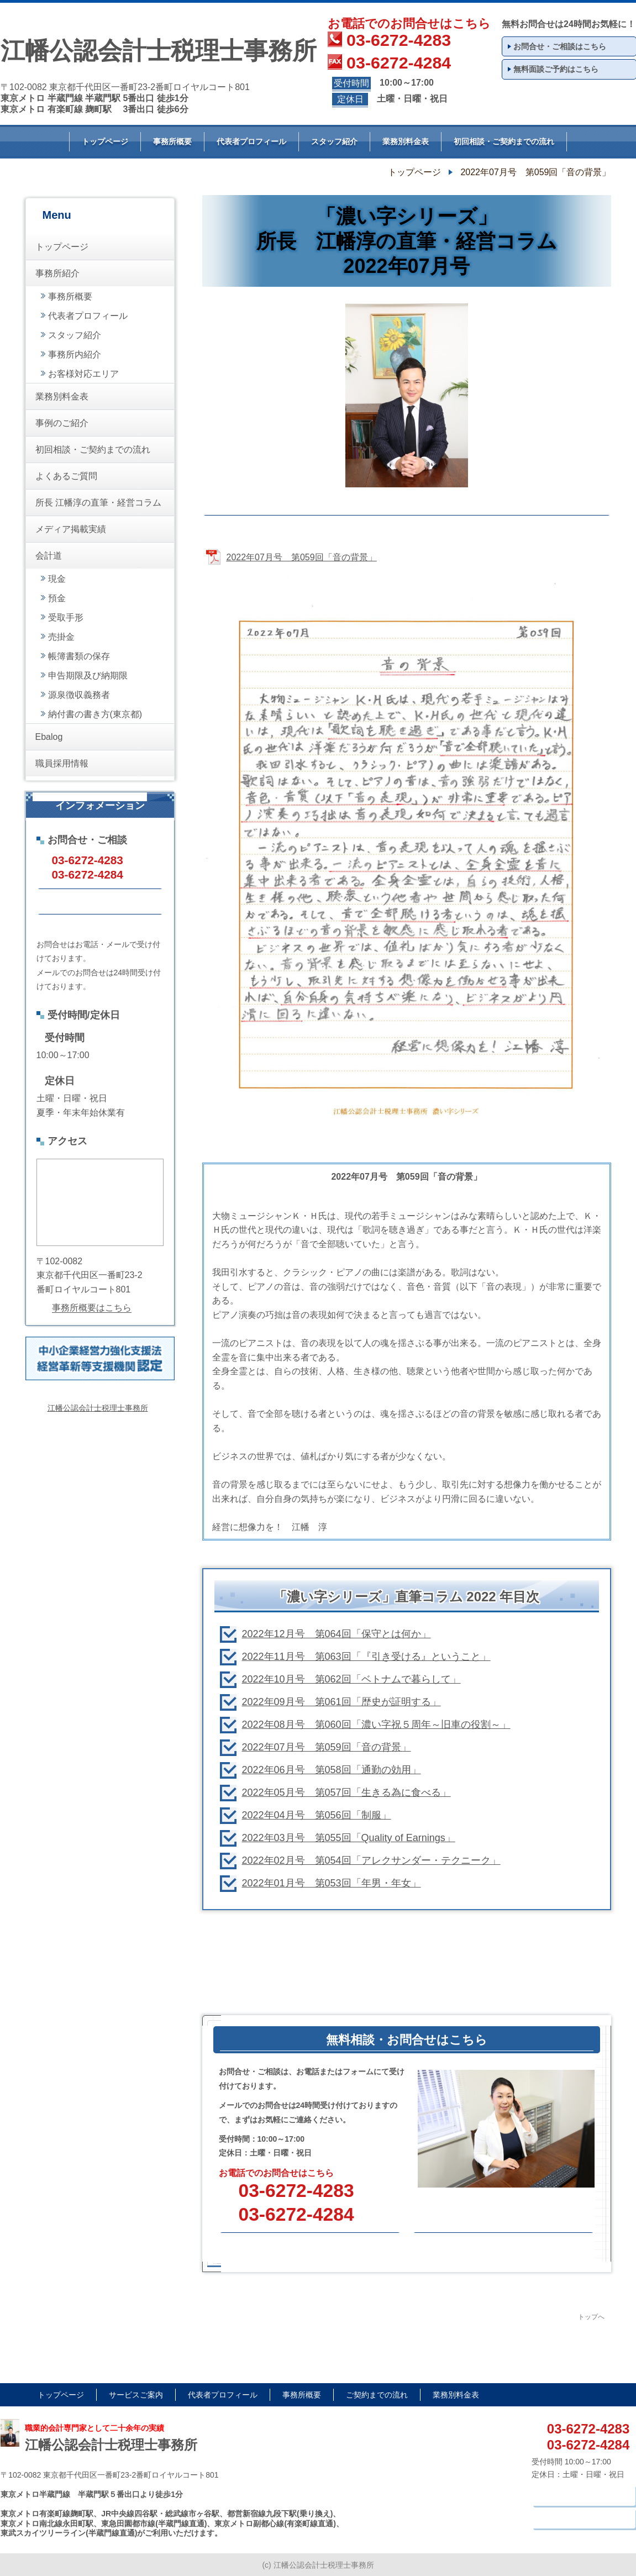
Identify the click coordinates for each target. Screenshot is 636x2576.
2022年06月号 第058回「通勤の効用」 (331, 1769)
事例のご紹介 (61, 423)
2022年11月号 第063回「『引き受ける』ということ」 (366, 1656)
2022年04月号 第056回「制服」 (316, 1815)
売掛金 (61, 637)
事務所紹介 (57, 273)
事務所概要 (172, 141)
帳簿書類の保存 (79, 656)
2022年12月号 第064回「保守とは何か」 (336, 1633)
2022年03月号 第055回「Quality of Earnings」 (348, 1837)
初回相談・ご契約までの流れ (504, 141)
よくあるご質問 (66, 476)
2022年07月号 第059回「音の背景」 (326, 1747)
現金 (57, 578)
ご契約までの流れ (377, 2394)
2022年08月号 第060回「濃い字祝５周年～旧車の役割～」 (376, 1724)
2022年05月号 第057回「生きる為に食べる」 (346, 1792)
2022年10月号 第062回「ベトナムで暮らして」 (351, 1679)
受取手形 (65, 617)
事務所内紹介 (74, 354)
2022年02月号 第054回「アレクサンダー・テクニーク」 (371, 1860)
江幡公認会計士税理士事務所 (98, 1407)
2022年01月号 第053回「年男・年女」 (331, 1883)
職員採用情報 (61, 763)
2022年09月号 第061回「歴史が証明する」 (341, 1701)
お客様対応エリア (83, 373)
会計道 (48, 555)
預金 (57, 598)
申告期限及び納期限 (88, 675)
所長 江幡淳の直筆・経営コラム (98, 502)
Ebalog (49, 737)
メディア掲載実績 (70, 529)
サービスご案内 (136, 2394)
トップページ (105, 141)
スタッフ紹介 (334, 141)
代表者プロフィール (251, 141)
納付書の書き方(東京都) (95, 714)
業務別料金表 (405, 141)
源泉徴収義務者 (79, 695)
